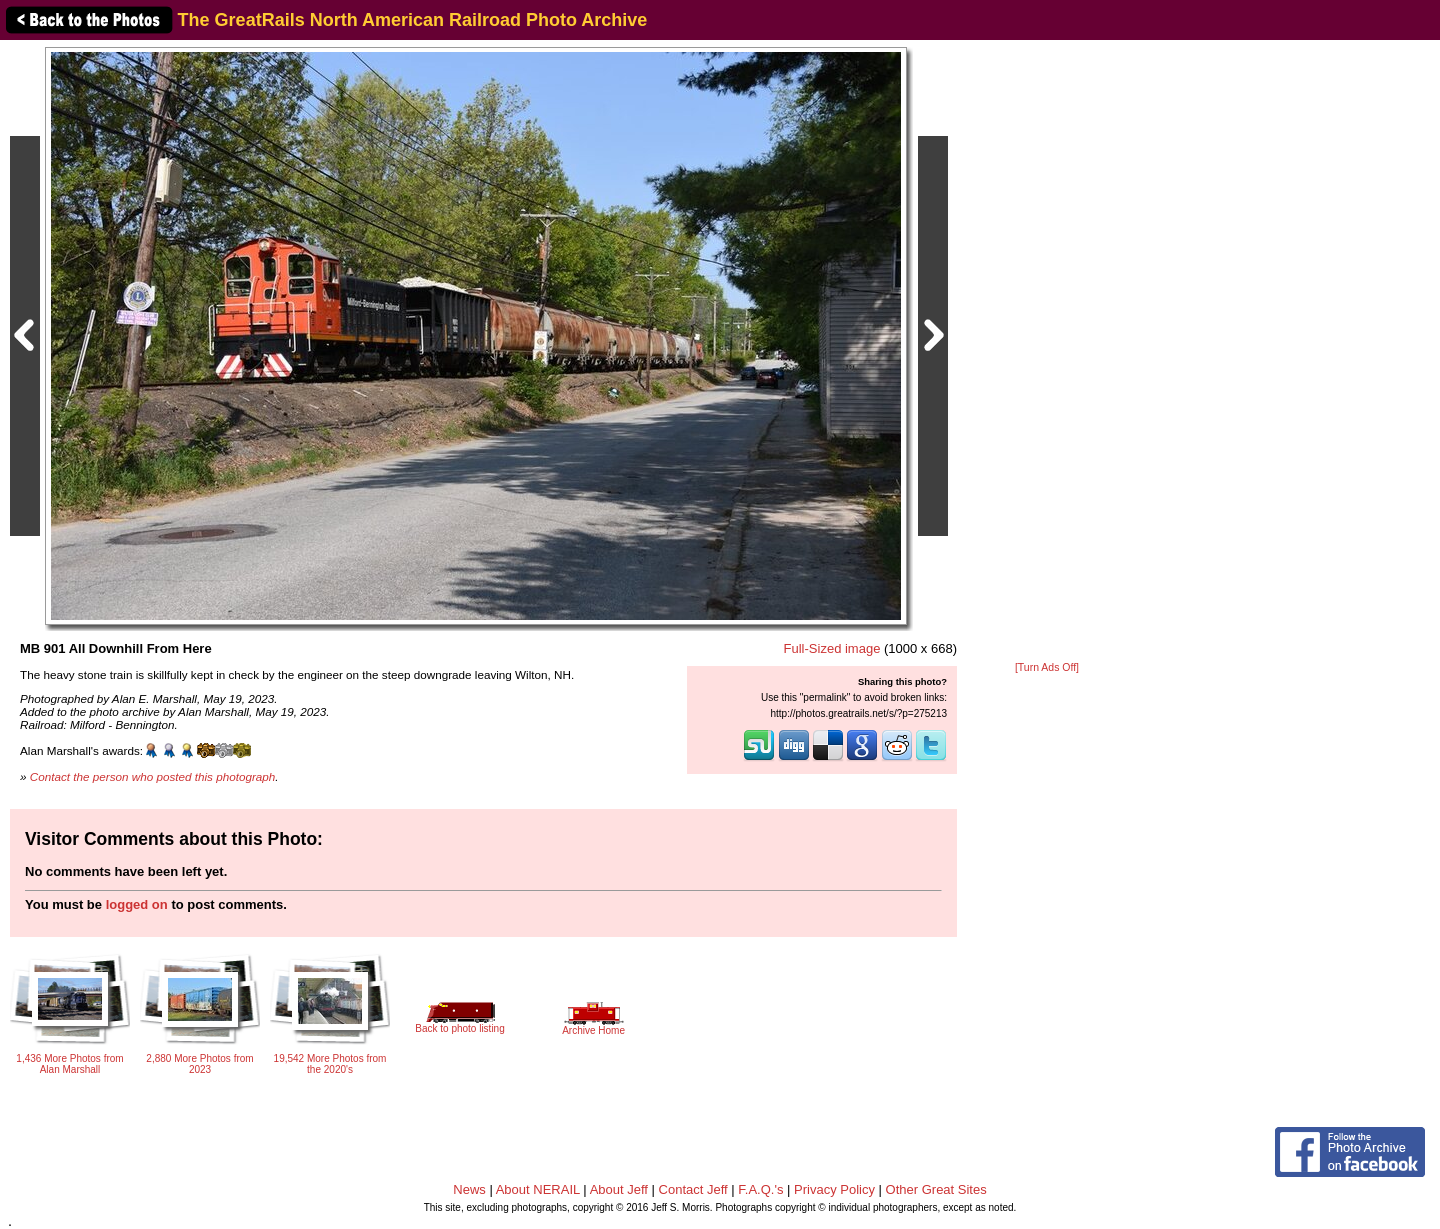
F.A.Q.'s (760, 1189)
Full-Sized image (832, 648)
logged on (137, 904)
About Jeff (619, 1189)
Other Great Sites (936, 1189)
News (469, 1189)
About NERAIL (538, 1189)
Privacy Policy (834, 1189)
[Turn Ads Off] (1047, 667)
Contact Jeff (693, 1189)
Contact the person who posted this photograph (153, 776)
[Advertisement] (1047, 352)
